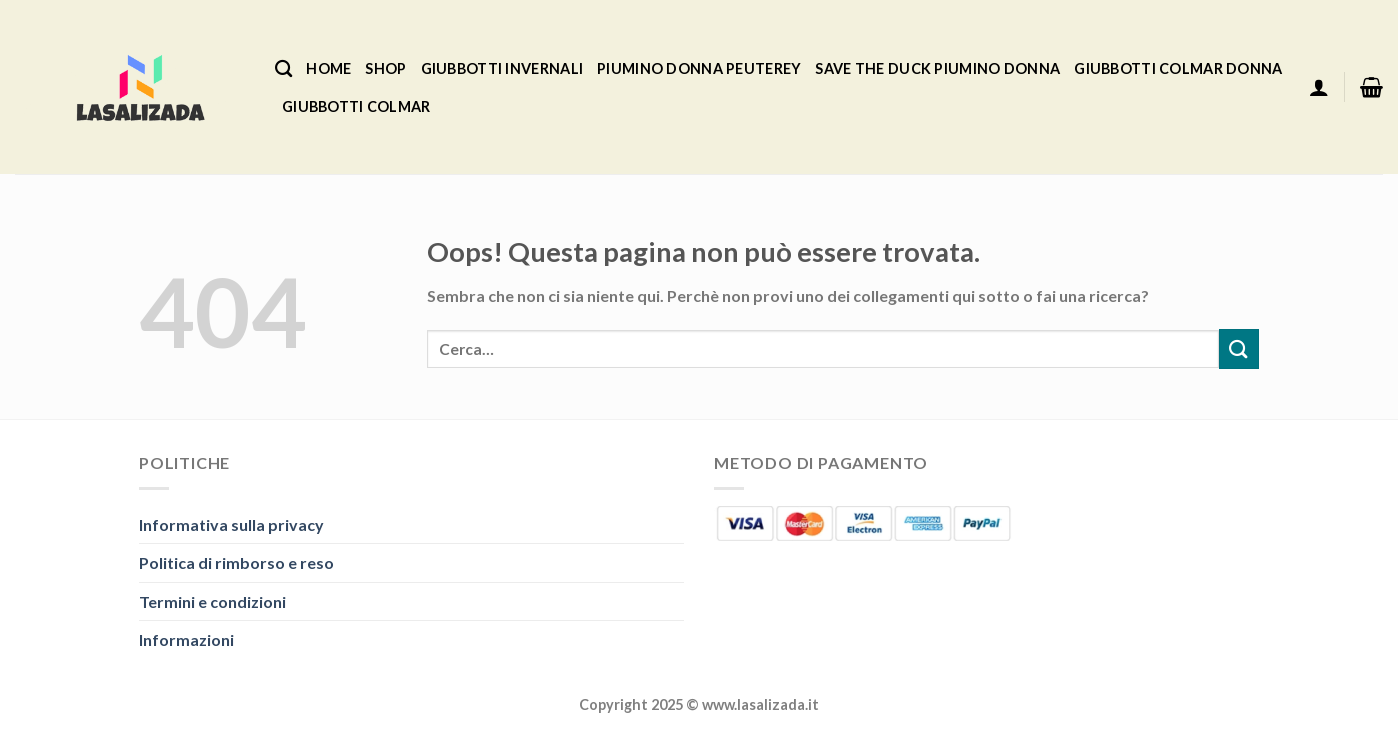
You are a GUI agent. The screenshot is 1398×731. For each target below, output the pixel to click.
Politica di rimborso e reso (236, 562)
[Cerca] (283, 69)
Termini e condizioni (212, 601)
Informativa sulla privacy (231, 524)
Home (328, 68)
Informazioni (186, 639)
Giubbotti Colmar (356, 106)
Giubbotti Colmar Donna (1178, 68)
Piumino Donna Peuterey (699, 68)
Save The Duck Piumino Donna (937, 68)
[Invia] (1239, 348)
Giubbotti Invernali (502, 68)
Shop (385, 68)
